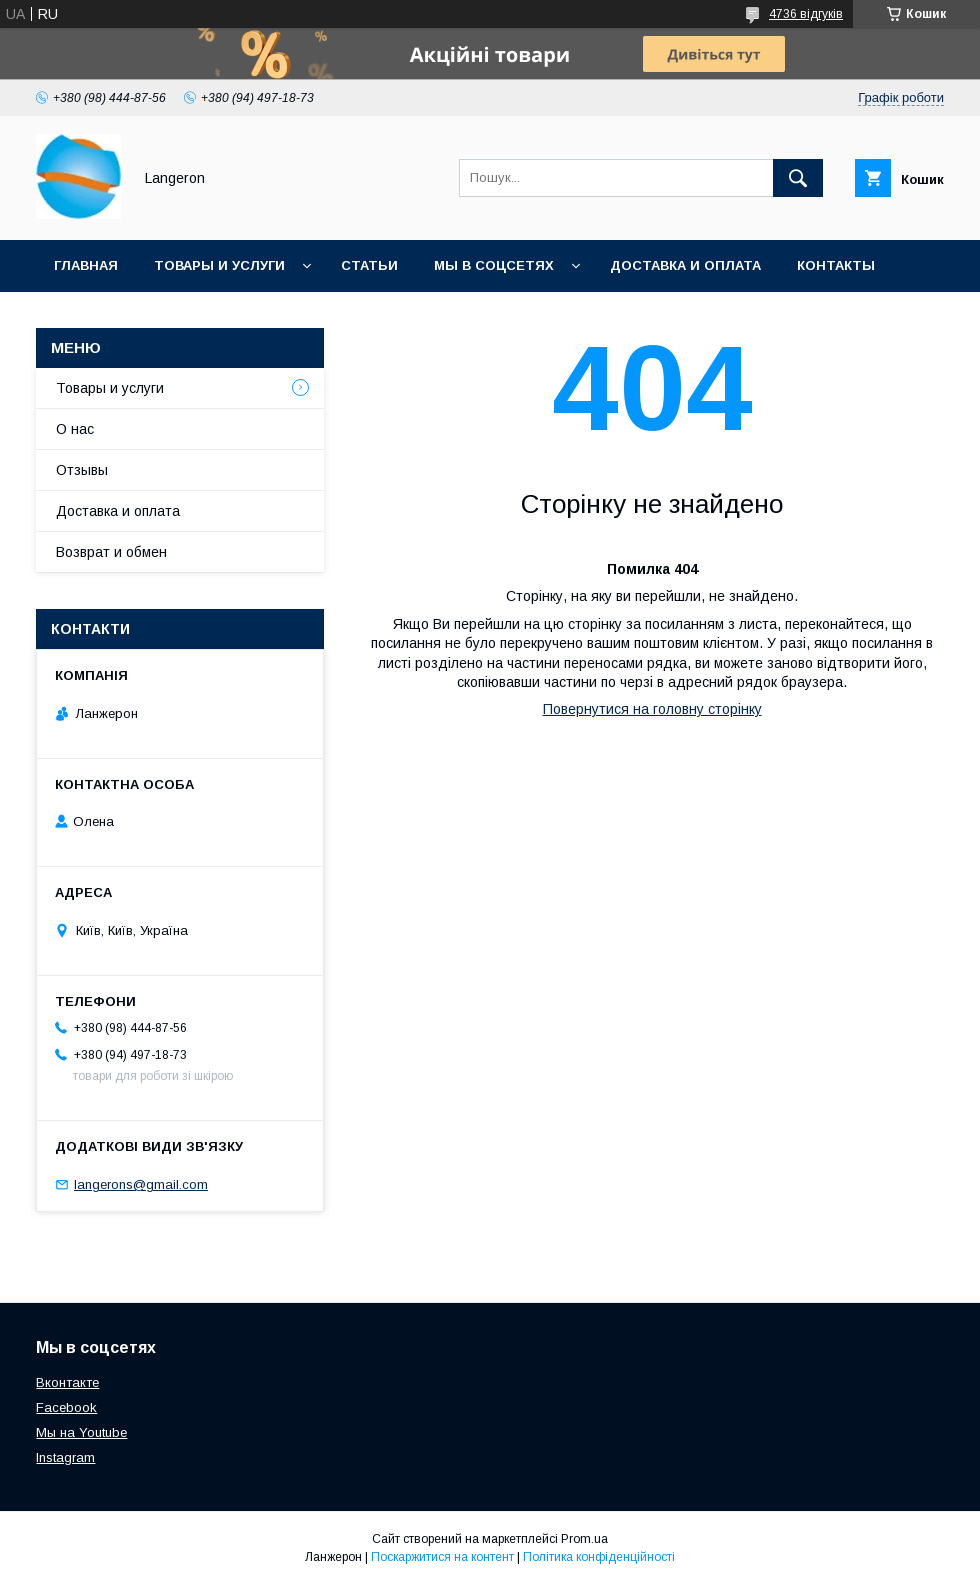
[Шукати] (798, 178)
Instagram (65, 1457)
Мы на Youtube (81, 1432)
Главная (86, 265)
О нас (75, 429)
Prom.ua (584, 1539)
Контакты (836, 265)
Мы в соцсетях (494, 265)
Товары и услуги (219, 265)
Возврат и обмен (111, 552)
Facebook (66, 1407)
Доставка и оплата (685, 265)
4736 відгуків (806, 14)
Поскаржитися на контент (442, 1557)
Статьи (369, 265)
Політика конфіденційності (599, 1557)
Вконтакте (67, 1382)
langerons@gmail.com (141, 1184)
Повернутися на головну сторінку (652, 709)
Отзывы (82, 470)
